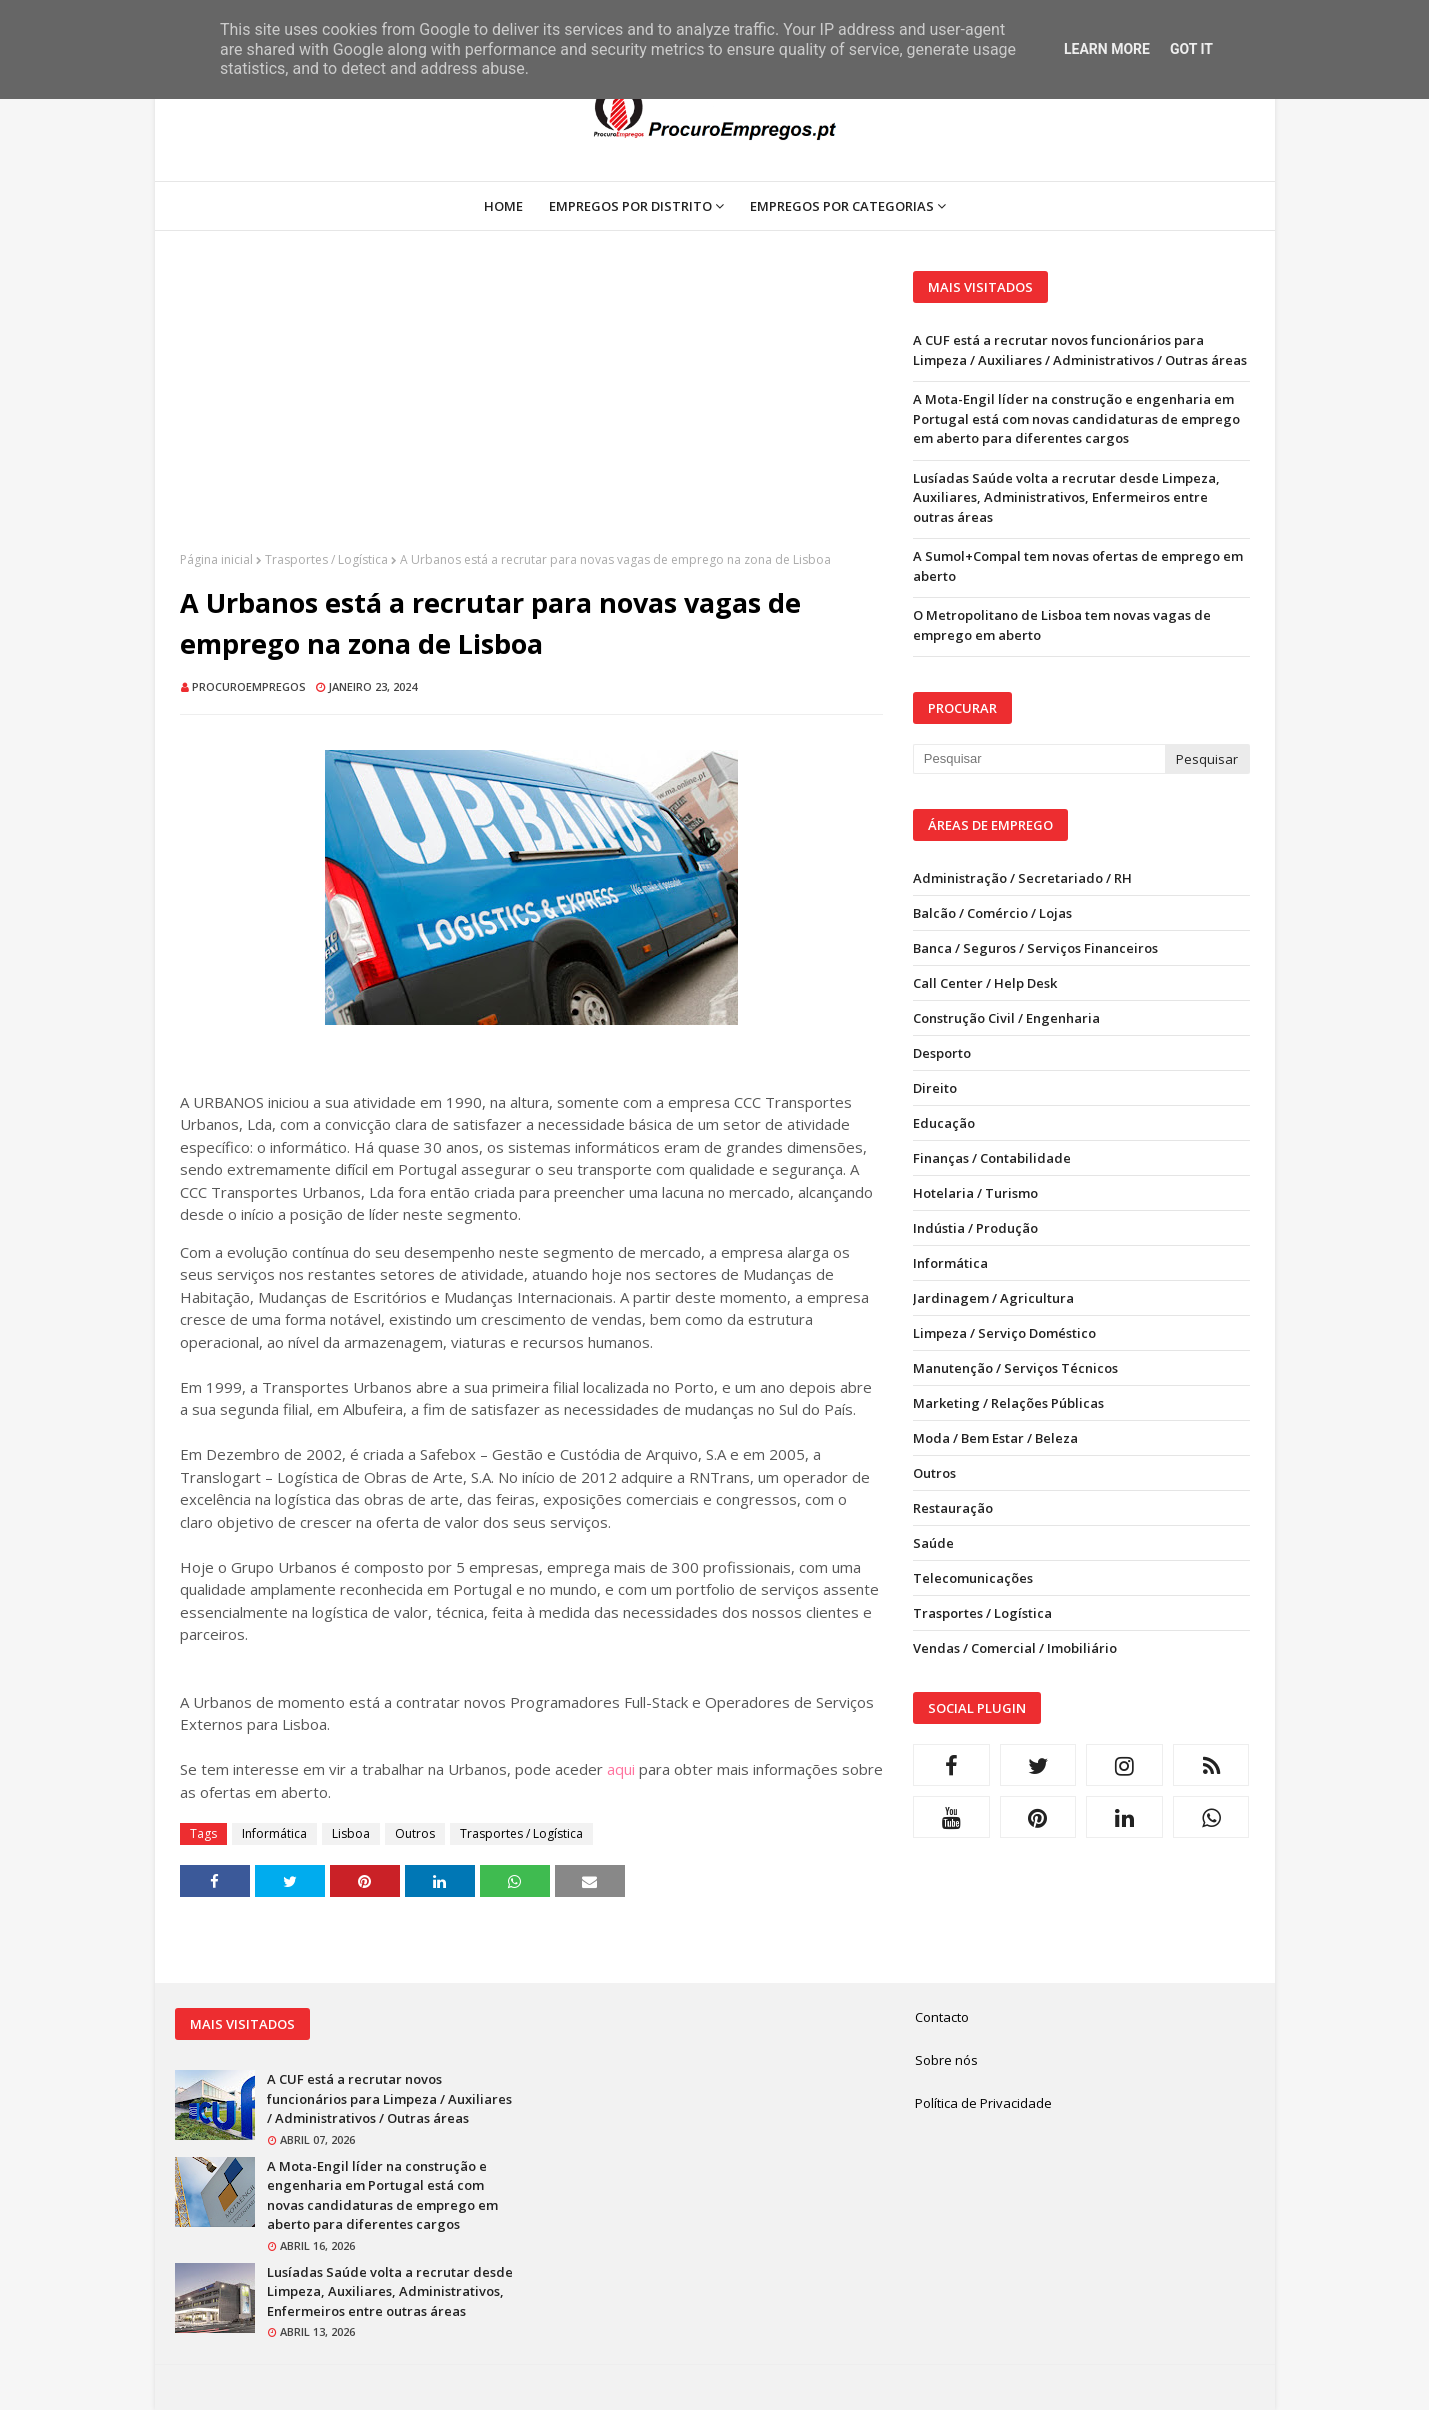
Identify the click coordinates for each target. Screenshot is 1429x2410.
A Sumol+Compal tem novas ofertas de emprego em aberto (1078, 566)
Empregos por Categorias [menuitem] (842, 206)
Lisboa (351, 1833)
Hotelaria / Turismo (975, 1193)
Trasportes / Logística (326, 559)
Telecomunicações (973, 1578)
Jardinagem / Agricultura (993, 1298)
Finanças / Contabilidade (992, 1158)
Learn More (1107, 49)
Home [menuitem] (503, 206)
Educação (944, 1123)
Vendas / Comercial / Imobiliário (1015, 1648)
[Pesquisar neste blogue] (1039, 759)
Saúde (933, 1543)
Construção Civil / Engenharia (1006, 1018)
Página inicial (216, 559)
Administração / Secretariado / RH (1022, 878)
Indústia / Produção (975, 1228)
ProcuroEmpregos (249, 686)
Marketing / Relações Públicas (1008, 1403)
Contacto (942, 2017)
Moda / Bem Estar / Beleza (995, 1438)
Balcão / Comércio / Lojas (992, 913)
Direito (935, 1088)
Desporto (942, 1053)
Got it (1191, 49)
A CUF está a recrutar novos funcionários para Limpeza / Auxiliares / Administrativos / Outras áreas (1080, 350)
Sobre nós (946, 2060)
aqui (621, 1769)
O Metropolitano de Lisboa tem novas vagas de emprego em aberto (1062, 625)
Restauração (953, 1508)
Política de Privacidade (983, 2103)
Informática (274, 1833)
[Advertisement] (531, 411)
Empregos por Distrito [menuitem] (630, 206)
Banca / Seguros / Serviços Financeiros (1035, 948)
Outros (415, 1833)
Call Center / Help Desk (985, 983)
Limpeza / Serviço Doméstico (1004, 1333)
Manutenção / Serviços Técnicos (1015, 1368)
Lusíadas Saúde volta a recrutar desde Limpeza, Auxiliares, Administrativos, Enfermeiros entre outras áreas (1066, 497)
